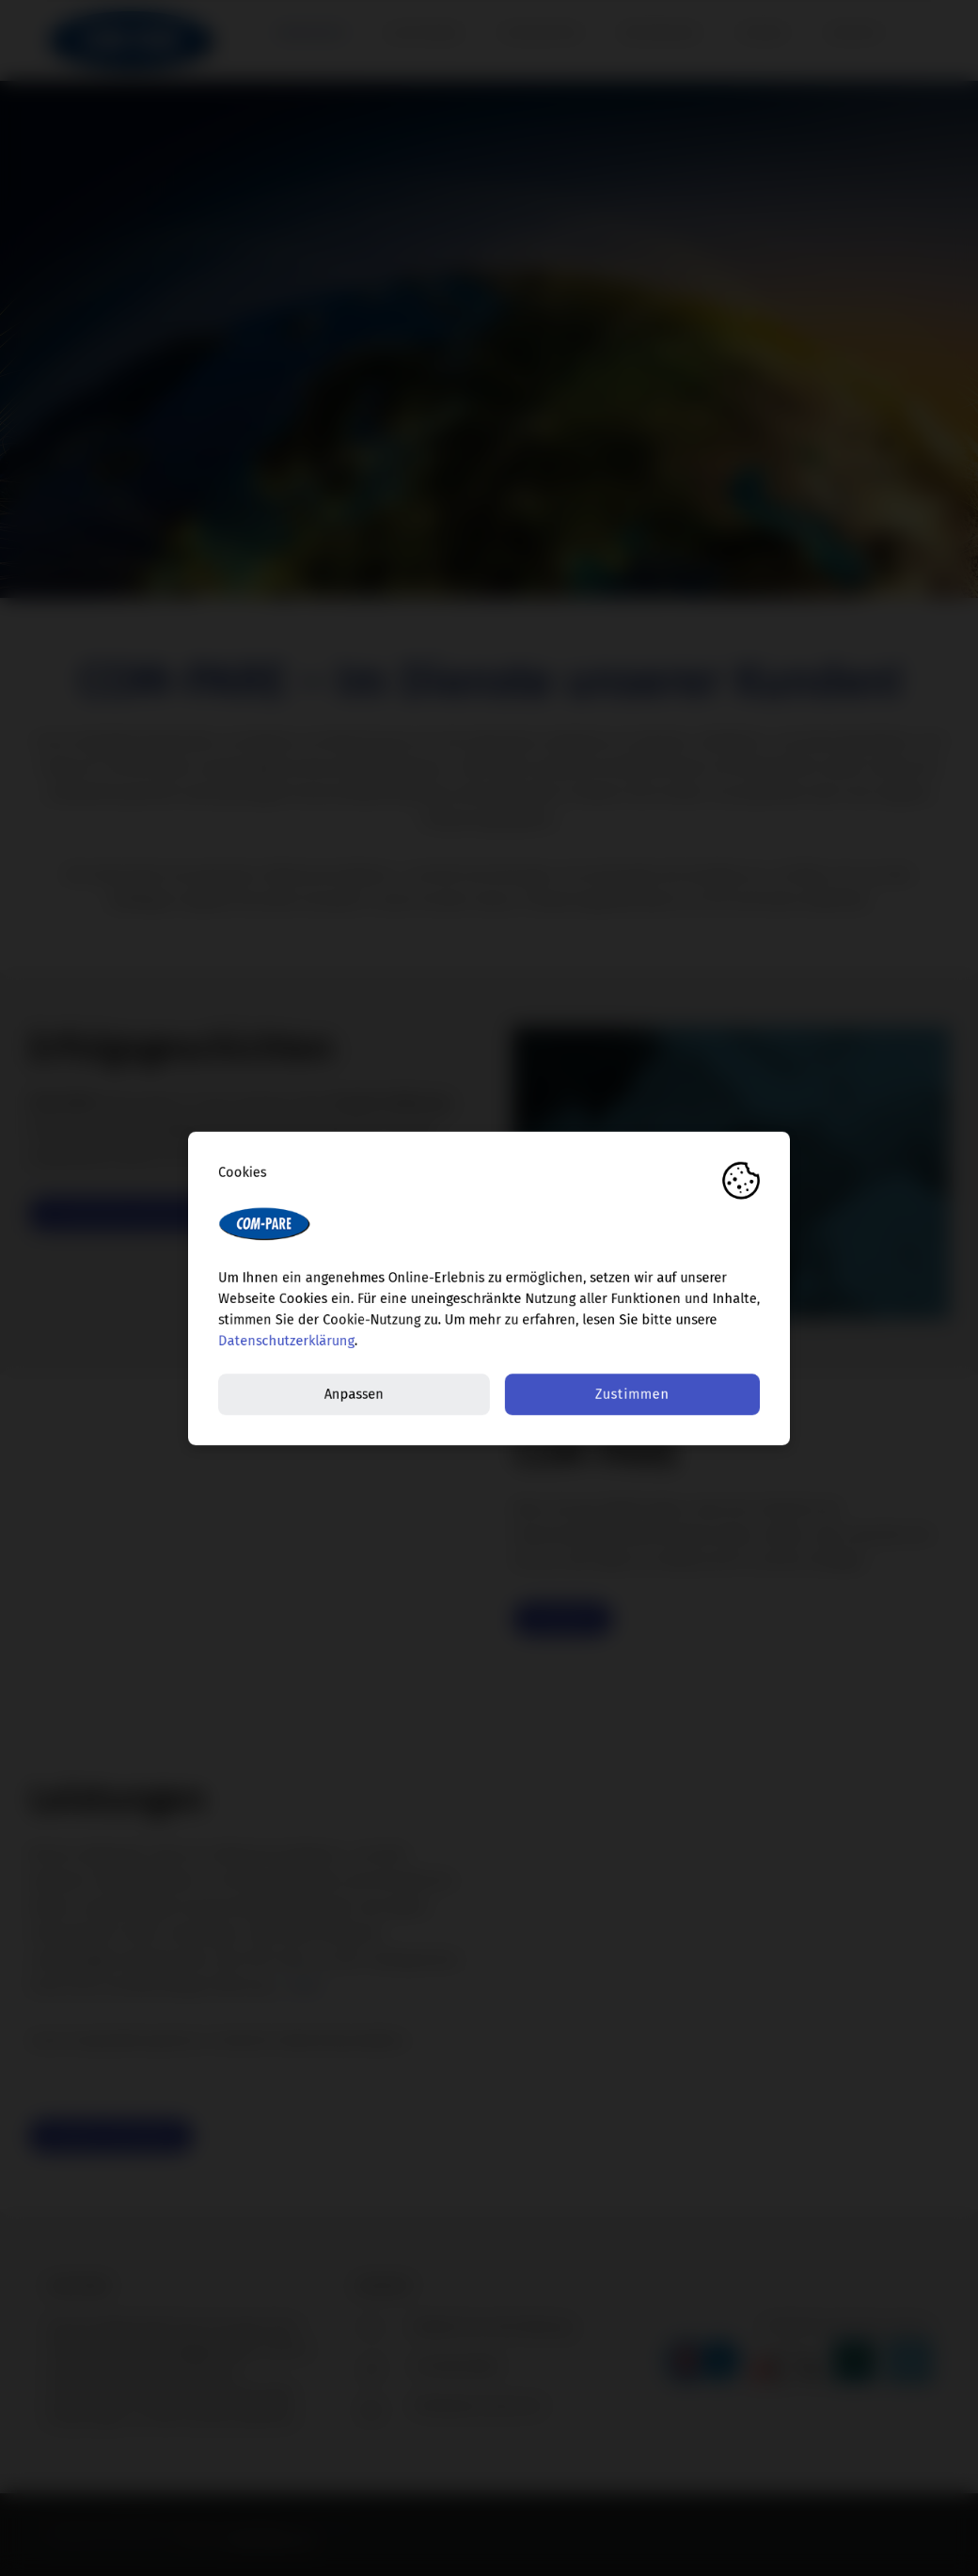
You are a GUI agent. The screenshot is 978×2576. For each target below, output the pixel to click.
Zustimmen (632, 1394)
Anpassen (354, 1394)
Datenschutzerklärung (286, 1340)
